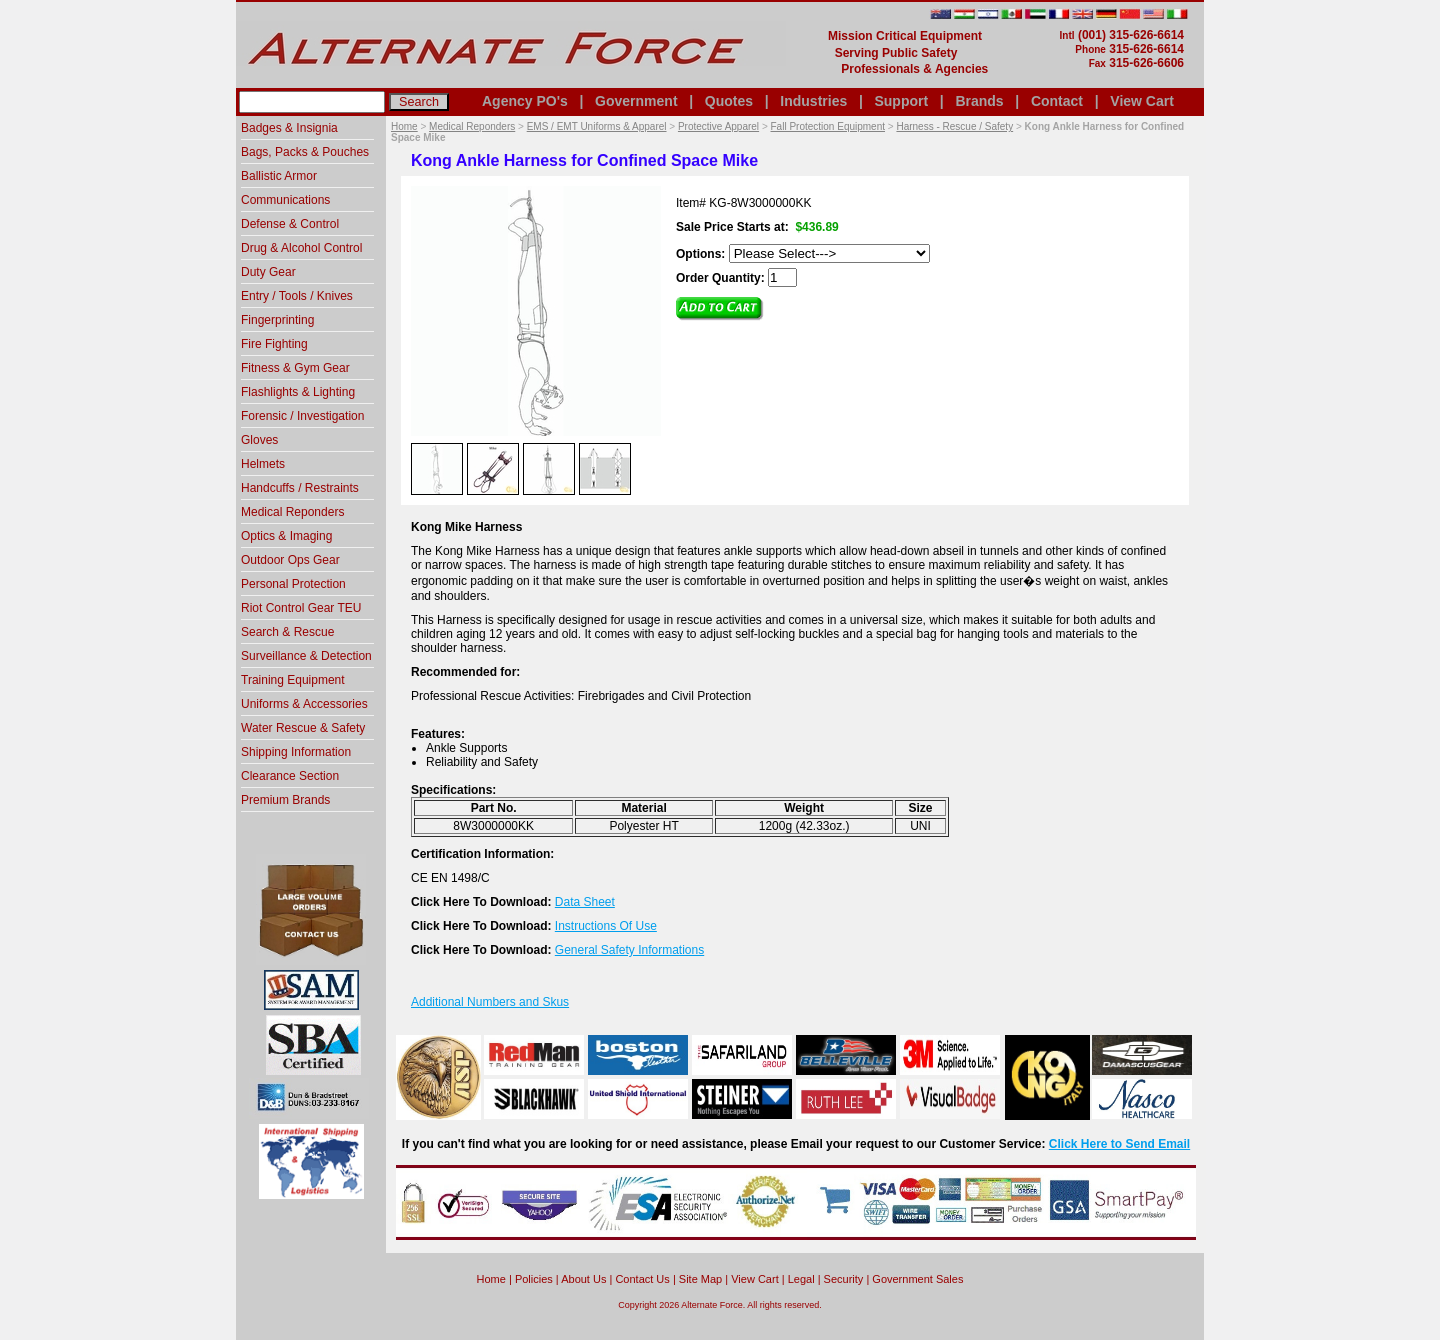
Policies (534, 1279)
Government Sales (917, 1279)
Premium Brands (285, 800)
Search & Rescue (287, 632)
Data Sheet (585, 902)
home (491, 1279)
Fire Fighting (274, 344)
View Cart (1142, 101)
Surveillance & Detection (306, 656)
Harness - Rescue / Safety (954, 126)
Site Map (700, 1279)
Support (901, 101)
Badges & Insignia (289, 128)
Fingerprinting (277, 320)
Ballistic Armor (279, 176)
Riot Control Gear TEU (301, 608)
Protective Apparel (718, 126)
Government (636, 101)
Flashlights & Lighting (298, 392)
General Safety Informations (629, 950)
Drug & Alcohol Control (301, 248)
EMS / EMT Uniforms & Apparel (597, 126)
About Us (583, 1279)
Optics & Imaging (286, 536)
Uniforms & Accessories (304, 704)
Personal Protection (293, 584)
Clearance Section (290, 776)
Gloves (259, 440)
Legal (801, 1279)
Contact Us (642, 1279)
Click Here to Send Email (1119, 1144)
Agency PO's (525, 101)
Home (404, 126)
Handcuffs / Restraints (300, 488)
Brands (979, 101)
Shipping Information (296, 752)
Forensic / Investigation (302, 416)
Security (844, 1279)
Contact (1057, 101)
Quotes (729, 101)
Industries (813, 101)
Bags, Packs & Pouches (305, 152)
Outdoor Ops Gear (290, 560)
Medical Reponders (472, 126)
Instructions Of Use (606, 926)
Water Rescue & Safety (303, 728)
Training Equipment (293, 680)
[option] (437, 468)
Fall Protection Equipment (828, 126)
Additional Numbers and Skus (490, 1002)
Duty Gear (268, 272)
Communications (285, 200)
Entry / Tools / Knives (297, 296)
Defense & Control (290, 224)
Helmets (263, 464)
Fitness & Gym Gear (295, 368)
